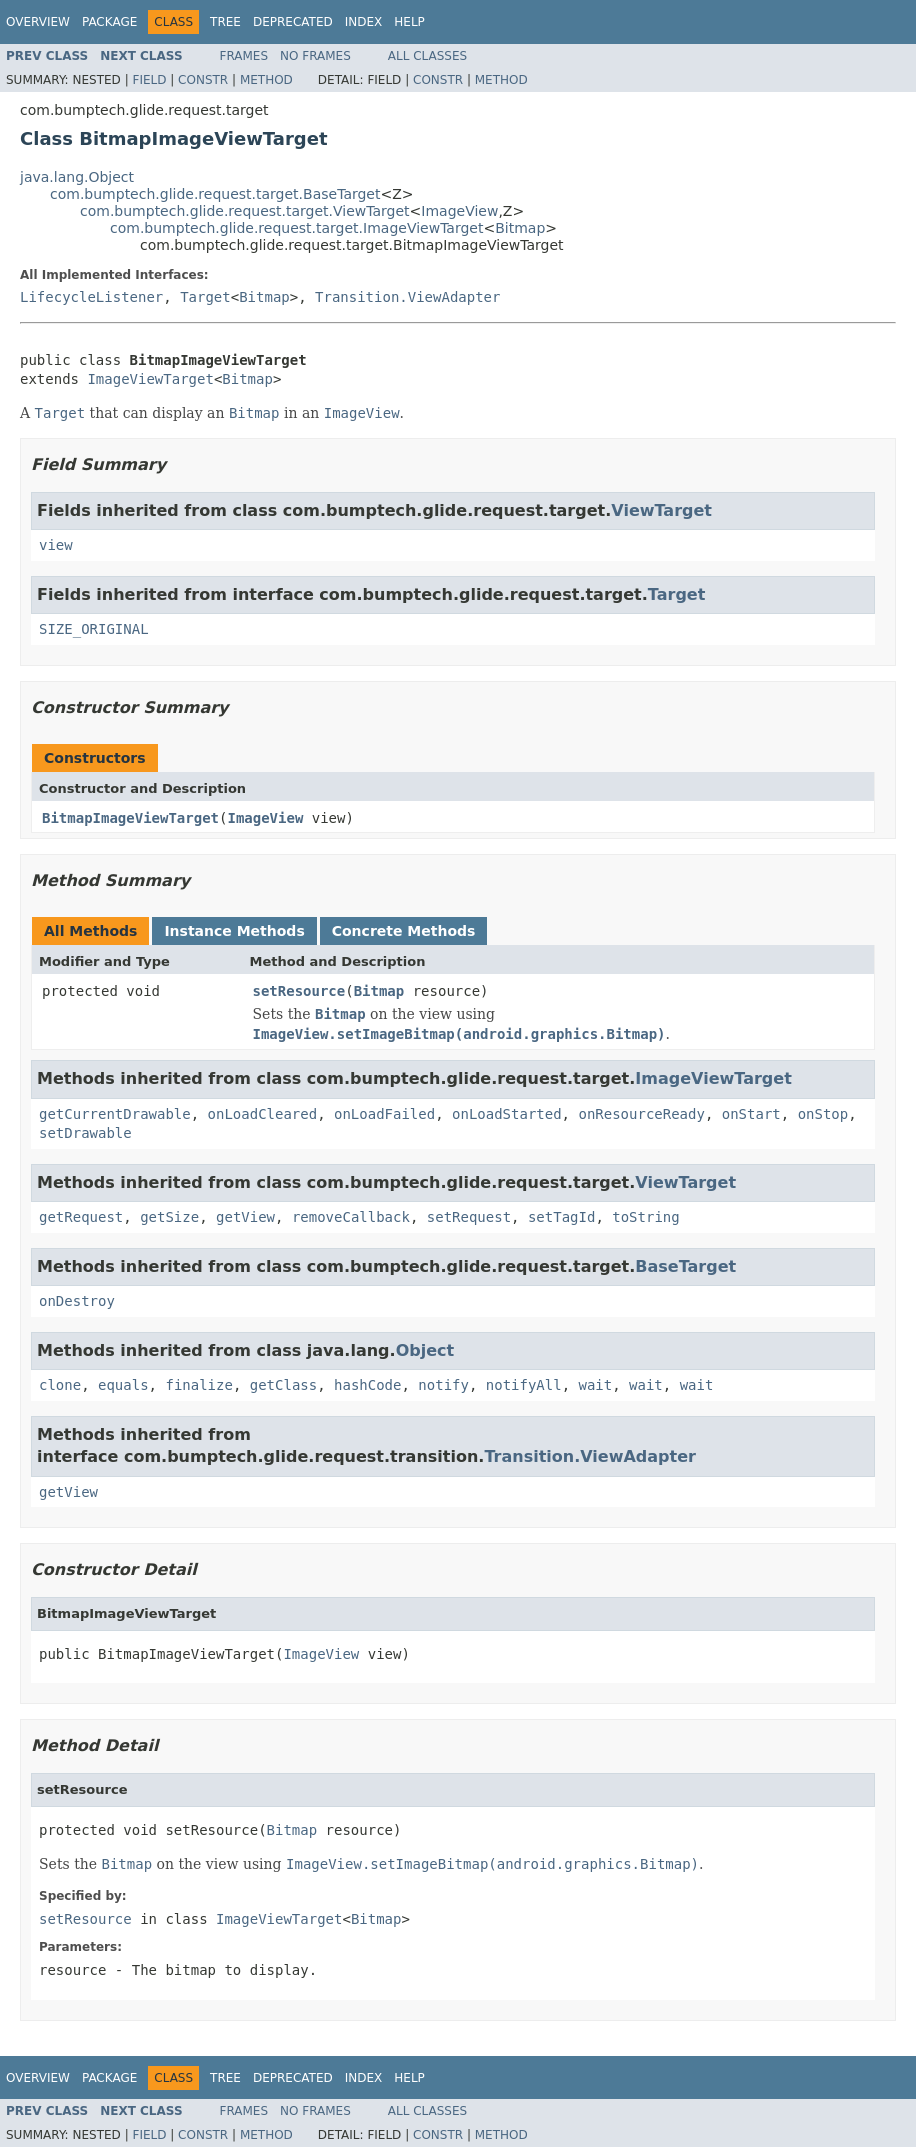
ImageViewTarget (150, 379)
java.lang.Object (77, 177)
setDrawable (85, 1133)
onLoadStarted (507, 1114)
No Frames (315, 56)
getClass (283, 1385)
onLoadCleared (263, 1114)
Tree (225, 22)
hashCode (367, 1385)
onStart (751, 1114)
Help (409, 22)
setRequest (469, 1217)
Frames (244, 56)
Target (205, 297)
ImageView (459, 211)
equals (123, 1385)
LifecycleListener (91, 297)
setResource (299, 991)
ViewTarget (661, 510)
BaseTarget (685, 1266)
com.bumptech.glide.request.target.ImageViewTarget (296, 228)
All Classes (427, 56)
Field (149, 80)
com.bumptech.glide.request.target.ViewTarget (245, 211)
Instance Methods (234, 931)
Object (425, 1350)
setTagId (561, 1217)
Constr (203, 80)
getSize (169, 1217)
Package (109, 22)
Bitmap (520, 228)
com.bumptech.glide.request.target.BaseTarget (215, 194)
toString (645, 1217)
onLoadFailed (384, 1114)
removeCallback (351, 1217)
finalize (198, 1385)
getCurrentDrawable (115, 1114)
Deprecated (293, 22)
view (56, 545)
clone (60, 1385)
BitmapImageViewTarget (130, 818)
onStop (823, 1114)
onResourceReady (641, 1114)
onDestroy (77, 1301)
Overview (38, 22)
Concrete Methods (404, 931)
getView (245, 1217)
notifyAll (524, 1385)
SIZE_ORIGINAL (94, 629)
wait (596, 1385)
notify (443, 1385)
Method (266, 80)
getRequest (81, 1217)
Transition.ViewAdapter (407, 297)
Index (364, 22)
